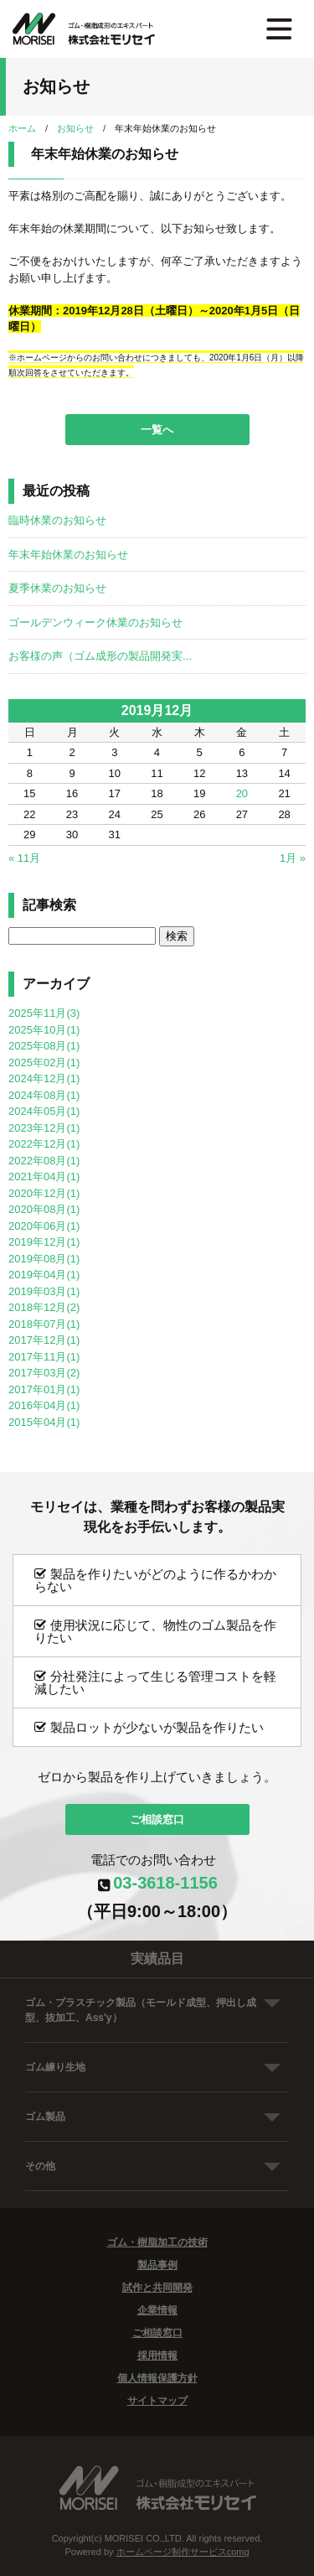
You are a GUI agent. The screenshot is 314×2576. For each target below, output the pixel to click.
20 (242, 793)
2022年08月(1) (44, 1160)
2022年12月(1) (44, 1144)
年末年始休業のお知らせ (68, 554)
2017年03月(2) (44, 1372)
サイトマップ (157, 2401)
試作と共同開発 (157, 2288)
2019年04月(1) (44, 1274)
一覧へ (157, 429)
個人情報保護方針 (157, 2378)
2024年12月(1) (44, 1078)
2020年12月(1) (44, 1193)
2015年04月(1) (44, 1422)
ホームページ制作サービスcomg (183, 2552)
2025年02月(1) (44, 1062)
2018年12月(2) (44, 1307)
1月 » (293, 858)
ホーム (22, 128)
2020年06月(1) (44, 1226)
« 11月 (24, 858)
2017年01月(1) (44, 1389)
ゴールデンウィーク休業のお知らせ (95, 622)
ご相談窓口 (157, 1819)
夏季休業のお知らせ (57, 588)
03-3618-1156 (165, 1883)
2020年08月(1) (44, 1209)
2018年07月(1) (44, 1324)
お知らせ (75, 128)
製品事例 (157, 2265)
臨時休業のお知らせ (57, 520)
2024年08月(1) (44, 1095)
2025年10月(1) (44, 1030)
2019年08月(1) (44, 1258)
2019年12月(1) (44, 1242)
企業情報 (157, 2310)
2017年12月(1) (44, 1340)
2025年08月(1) (44, 1045)
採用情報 (157, 2355)
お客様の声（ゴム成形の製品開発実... (100, 656)
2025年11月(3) (44, 1013)
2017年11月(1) (44, 1356)
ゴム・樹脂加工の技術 (157, 2242)
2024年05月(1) (44, 1111)
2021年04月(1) (44, 1176)
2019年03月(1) (44, 1291)
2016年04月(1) (44, 1405)
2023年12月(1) (44, 1128)
